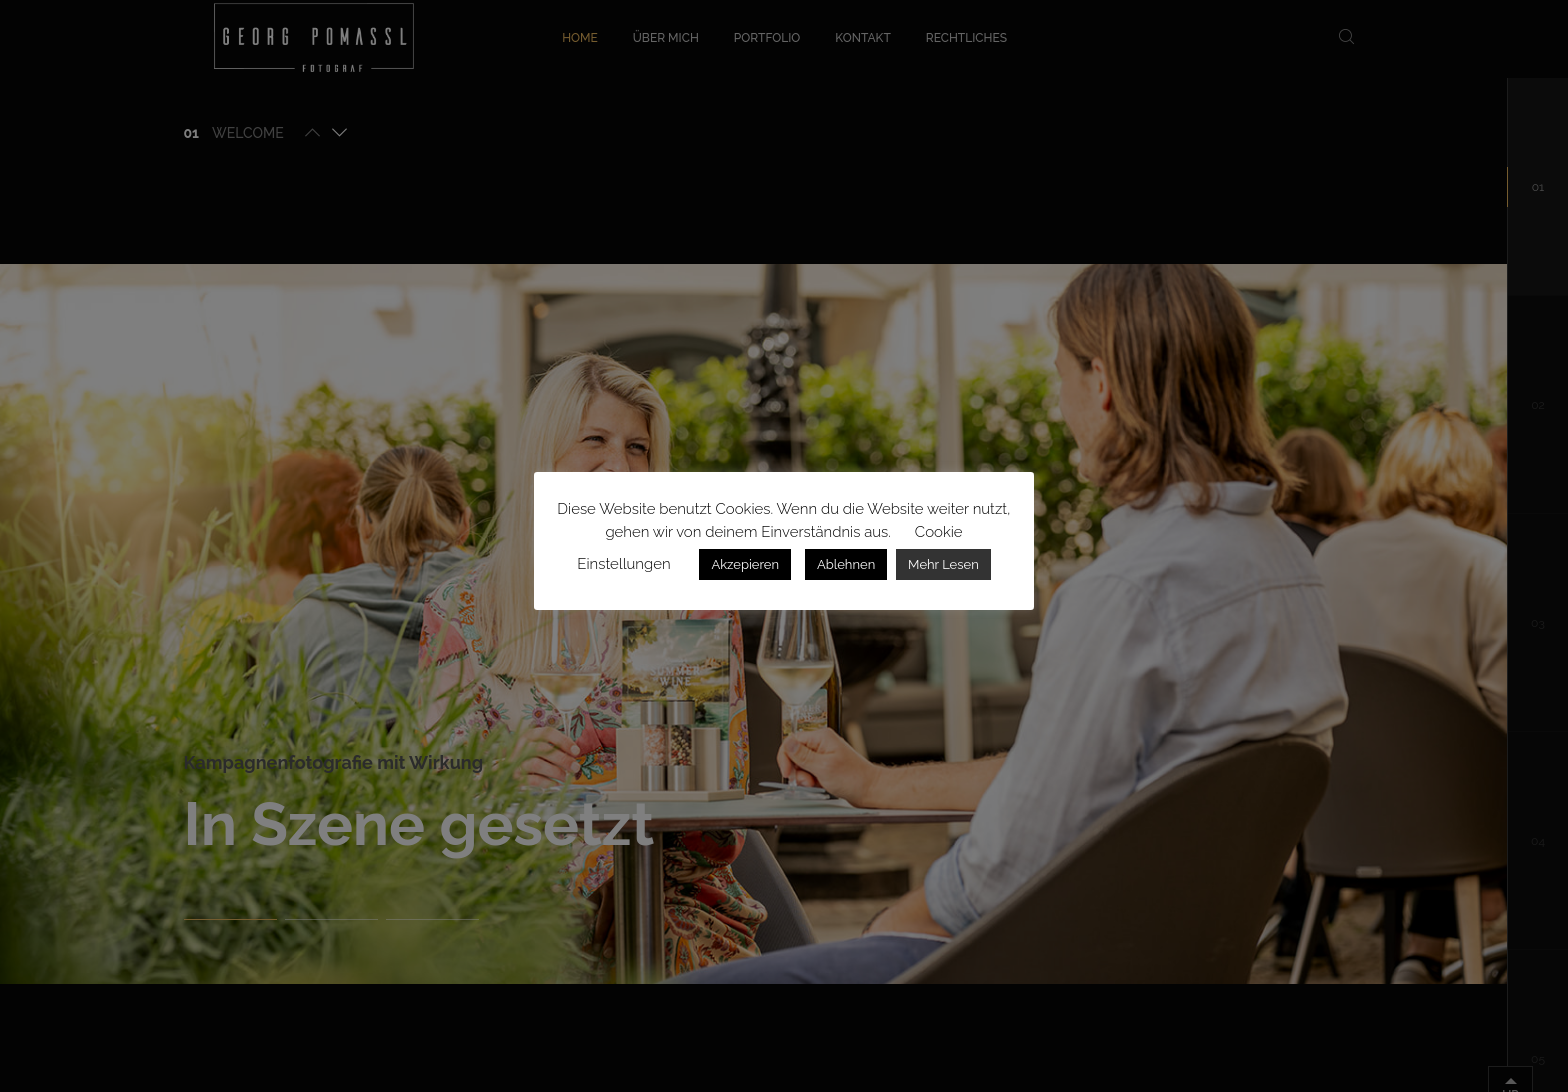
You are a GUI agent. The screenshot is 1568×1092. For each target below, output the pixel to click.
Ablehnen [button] (846, 564)
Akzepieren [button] (745, 564)
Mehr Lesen (943, 564)
